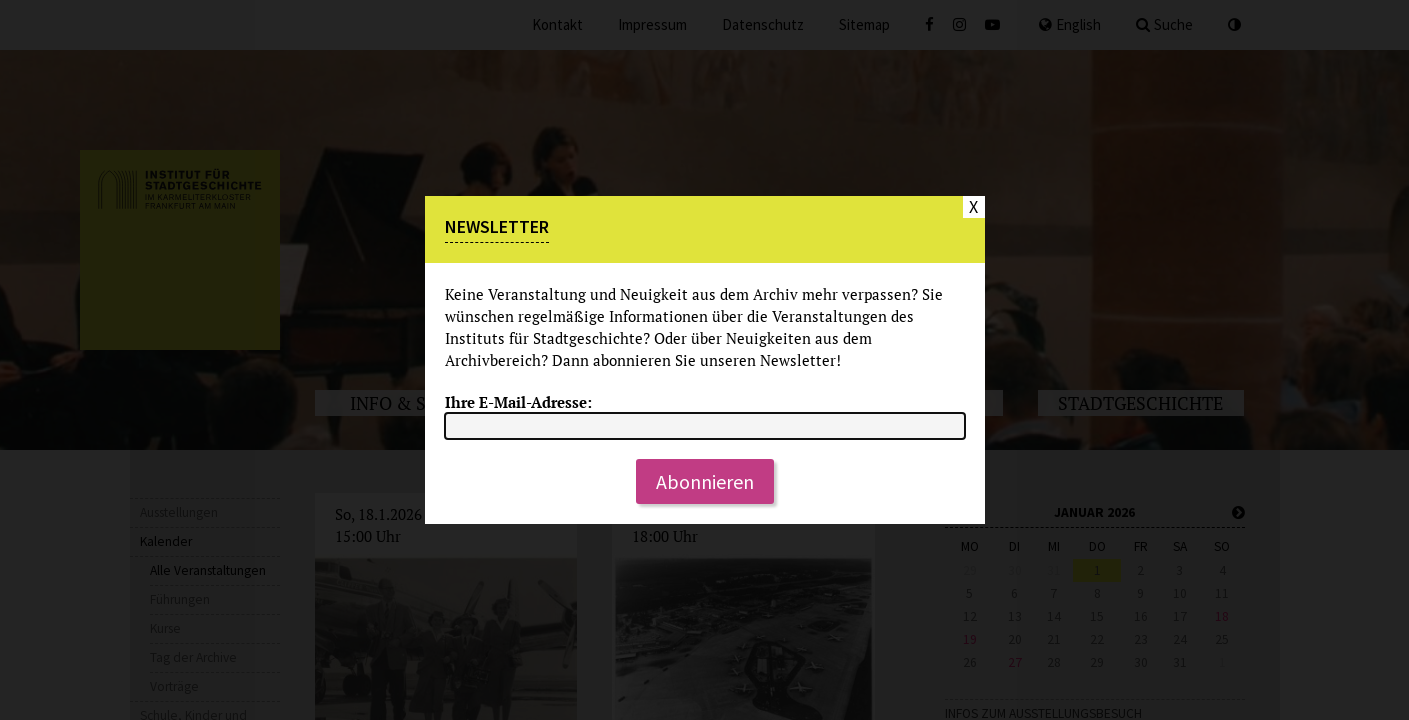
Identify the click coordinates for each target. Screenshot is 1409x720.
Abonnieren (705, 481)
